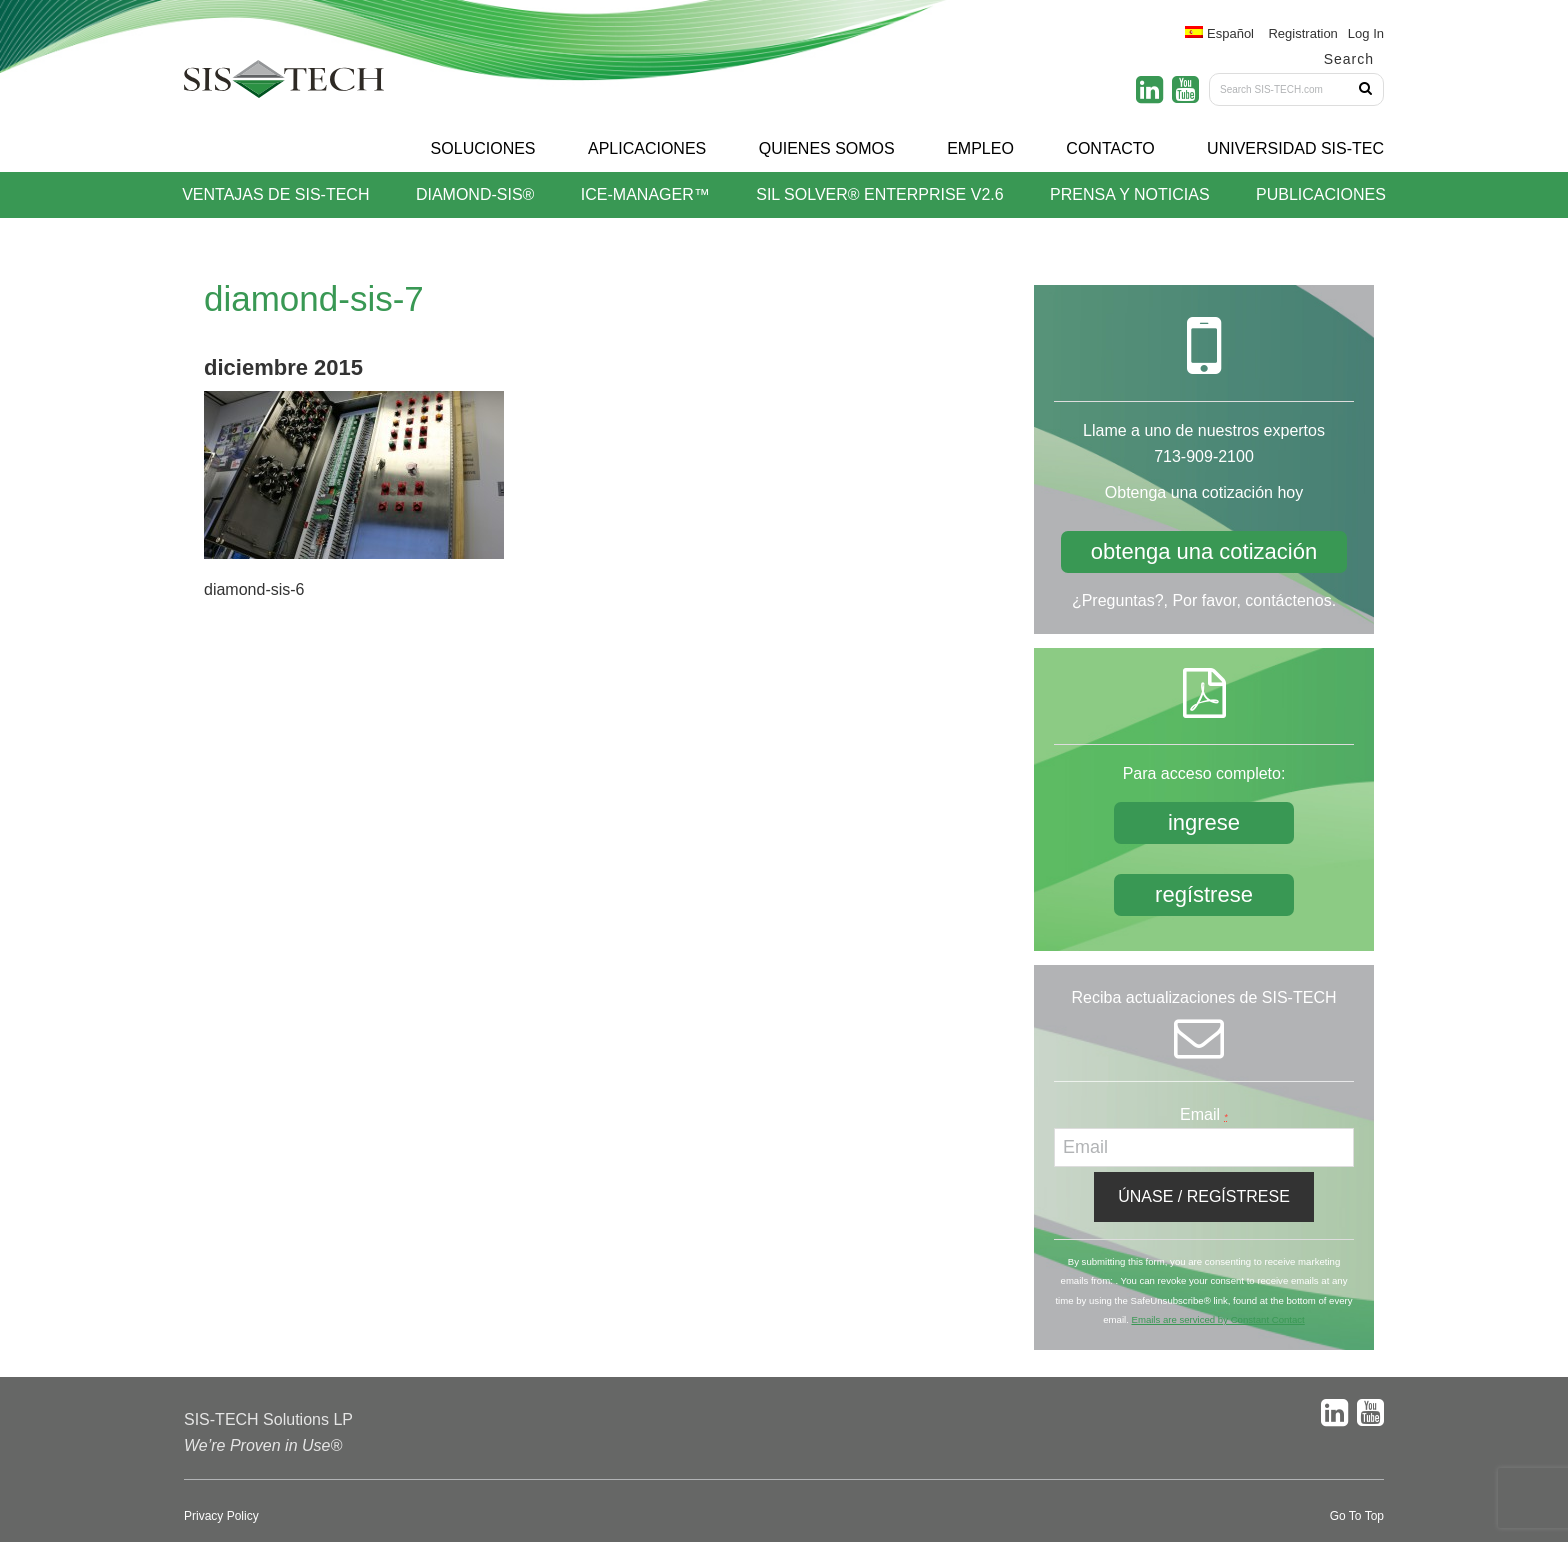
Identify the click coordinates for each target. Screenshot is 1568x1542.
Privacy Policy (221, 1516)
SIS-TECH (284, 85)
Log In (1366, 33)
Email (1204, 1114)
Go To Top (1357, 1516)
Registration (1302, 33)
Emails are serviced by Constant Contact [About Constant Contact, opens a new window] (1217, 1319)
